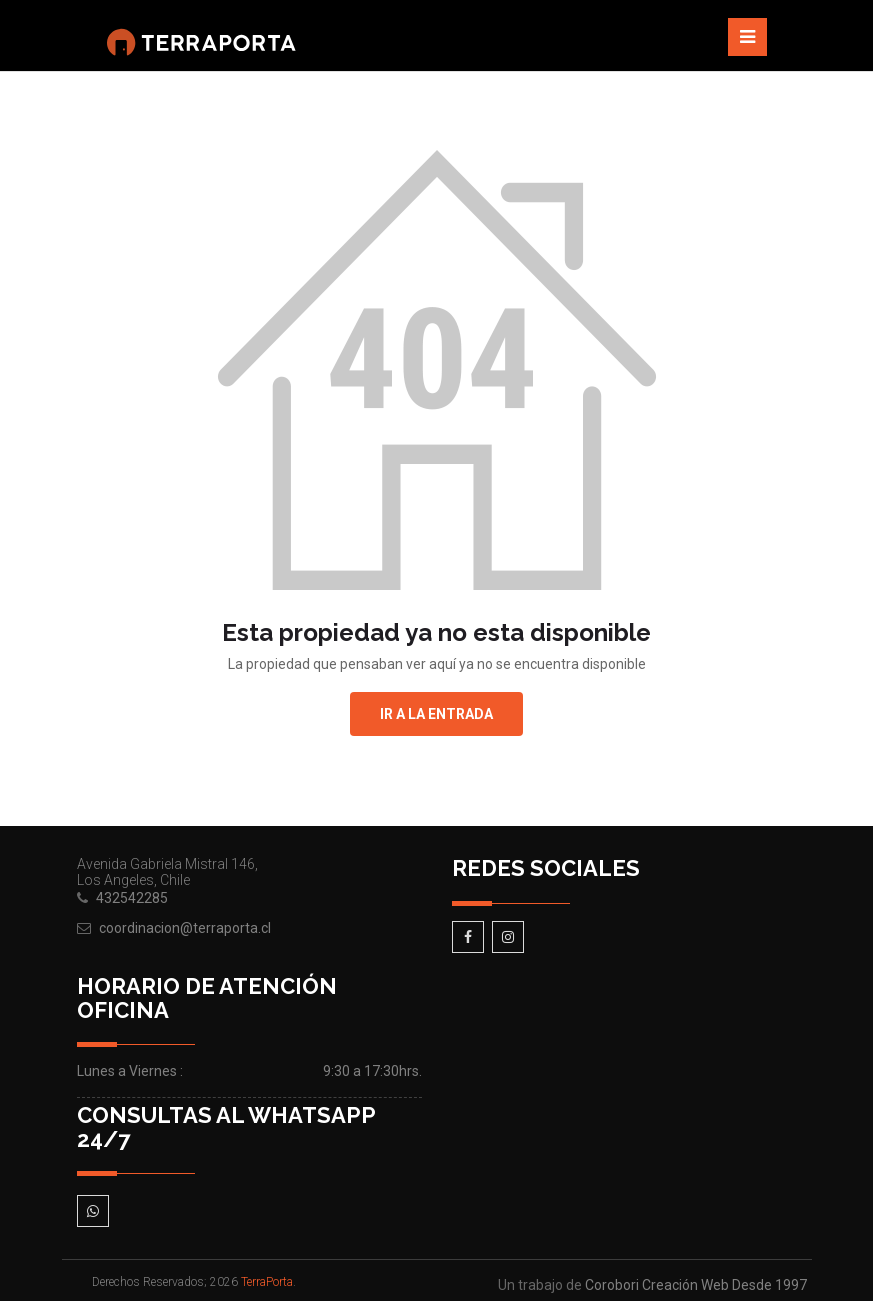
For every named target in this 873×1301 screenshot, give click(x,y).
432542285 (132, 898)
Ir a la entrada (436, 714)
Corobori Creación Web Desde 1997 (696, 1285)
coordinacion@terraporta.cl (185, 928)
